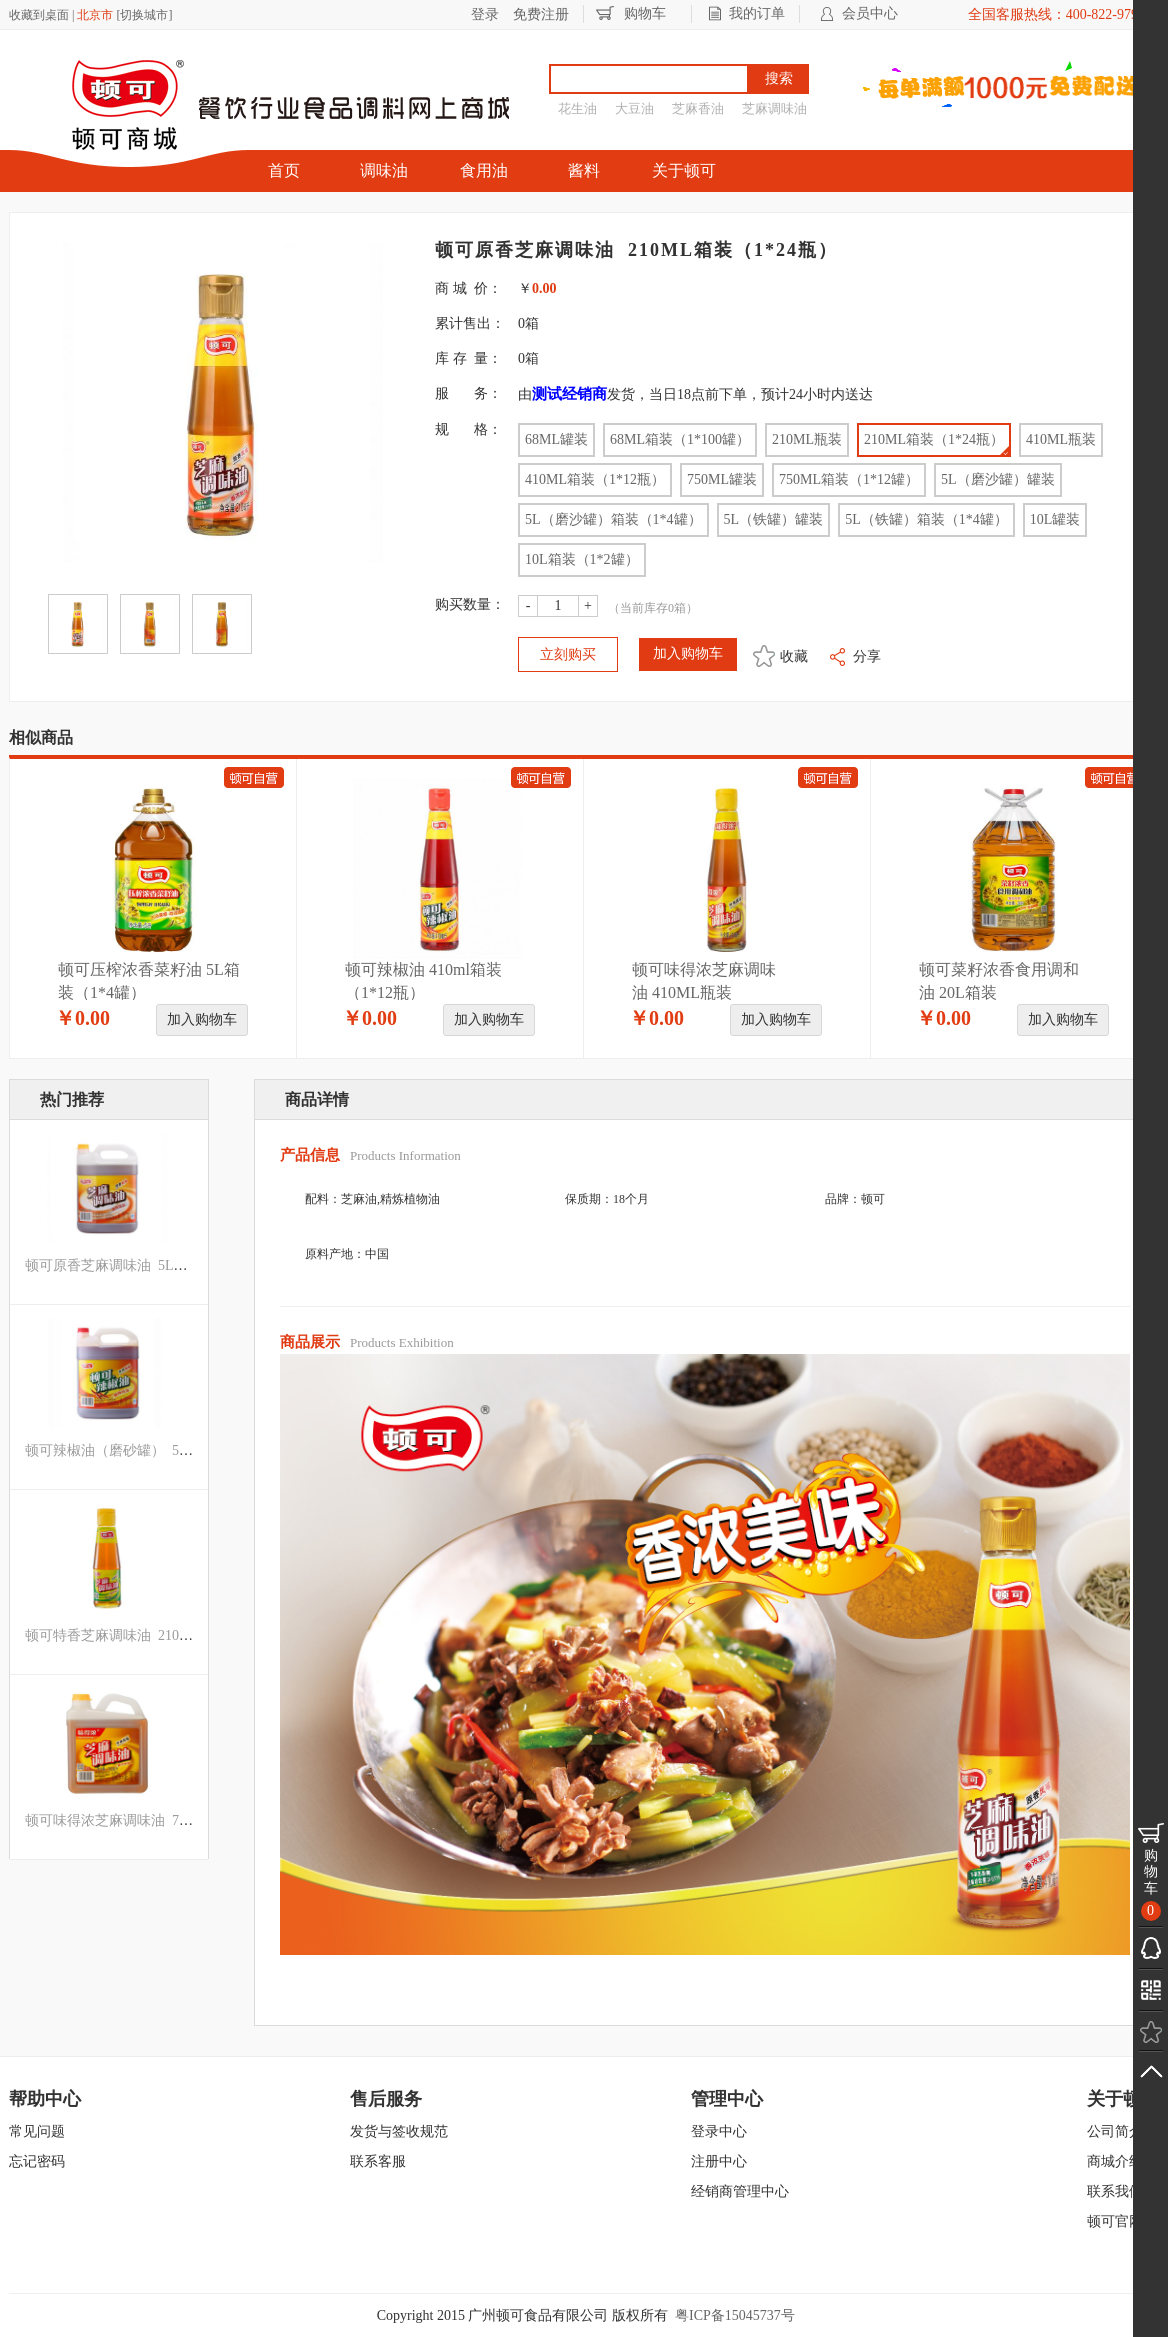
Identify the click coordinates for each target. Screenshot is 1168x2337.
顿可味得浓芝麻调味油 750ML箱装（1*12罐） (168, 1820)
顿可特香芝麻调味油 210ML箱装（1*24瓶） (161, 1635)
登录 (485, 14)
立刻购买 (568, 654)
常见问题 (37, 2131)
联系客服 (378, 2161)
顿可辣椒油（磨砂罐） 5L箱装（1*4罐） (152, 1450)
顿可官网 (1115, 2221)
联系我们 (1115, 2191)
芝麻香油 (698, 108)
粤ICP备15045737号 (735, 2315)
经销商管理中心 (740, 2191)
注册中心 (719, 2161)
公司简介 (1115, 2131)
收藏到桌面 (39, 15)
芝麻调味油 (774, 108)
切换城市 (144, 15)
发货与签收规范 (399, 2131)
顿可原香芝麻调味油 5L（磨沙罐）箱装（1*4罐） (180, 1265)
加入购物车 (202, 1019)
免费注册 (541, 14)
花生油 (577, 108)
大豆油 (634, 108)
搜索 (779, 78)
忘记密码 (37, 2161)
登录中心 (719, 2131)
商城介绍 (1115, 2161)
